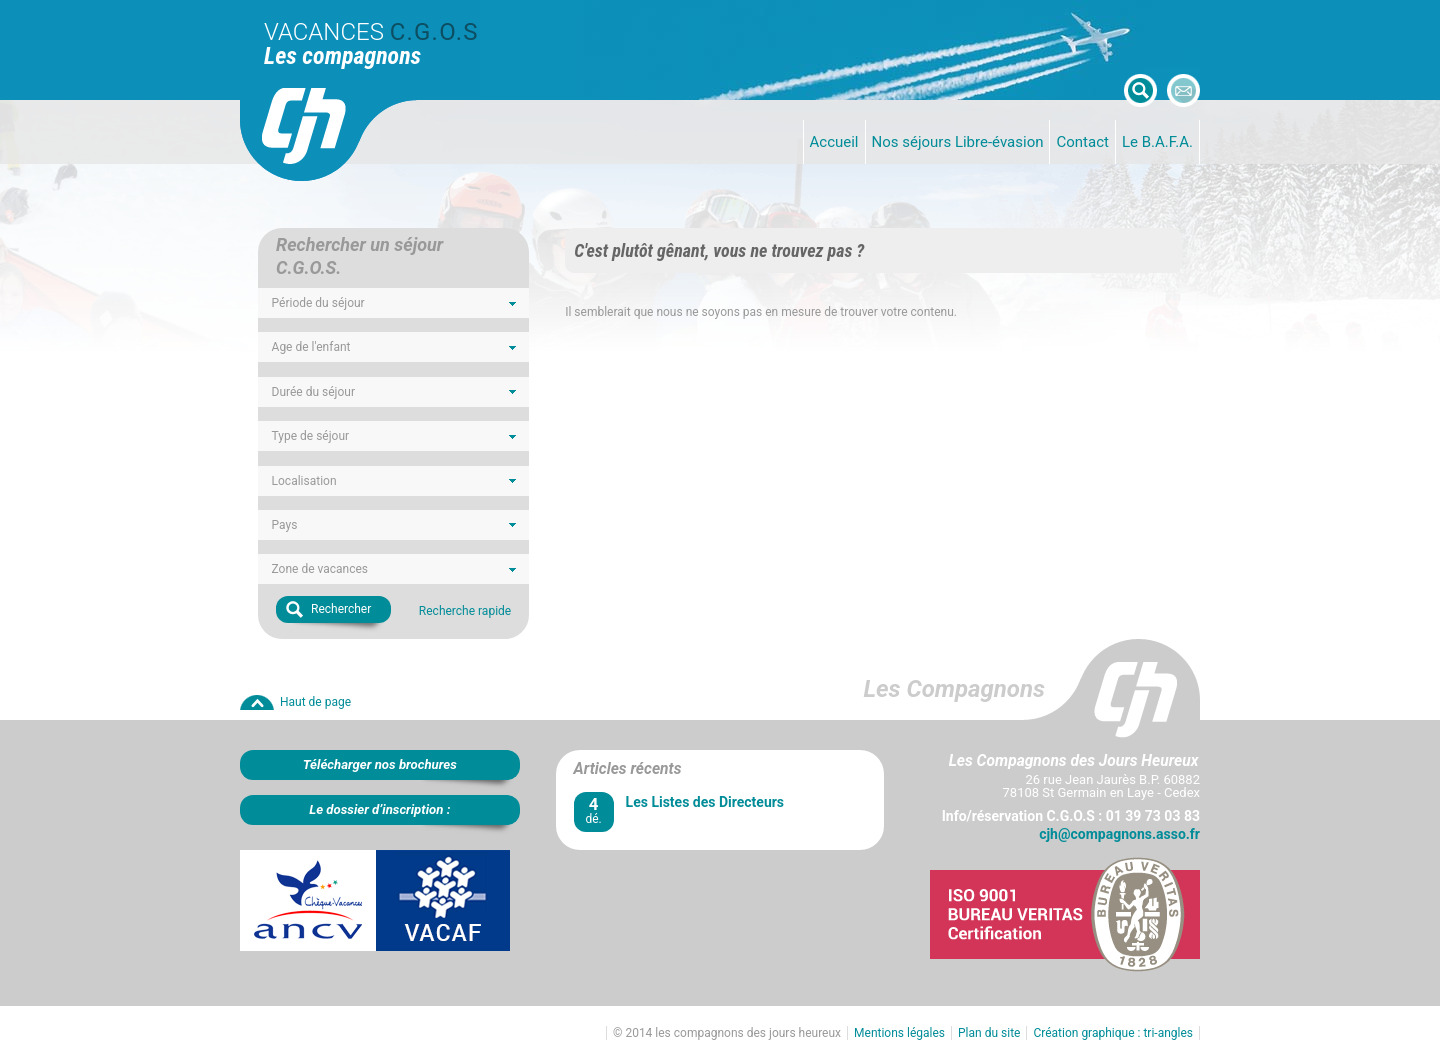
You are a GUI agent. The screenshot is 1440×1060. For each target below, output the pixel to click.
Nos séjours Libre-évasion (958, 142)
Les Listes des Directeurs (705, 802)
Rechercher (341, 609)
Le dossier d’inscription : (379, 809)
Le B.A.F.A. (1157, 142)
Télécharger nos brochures (380, 764)
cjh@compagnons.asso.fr (1119, 834)
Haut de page (315, 702)
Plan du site (989, 1033)
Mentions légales (899, 1033)
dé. (594, 810)
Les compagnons (342, 56)
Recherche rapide (465, 611)
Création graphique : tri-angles (1113, 1033)
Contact (1082, 142)
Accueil (834, 142)
